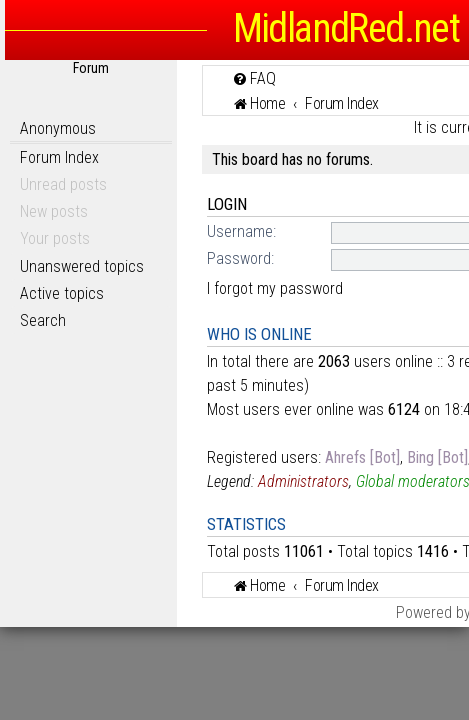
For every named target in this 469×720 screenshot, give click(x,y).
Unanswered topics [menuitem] (82, 266)
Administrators (303, 481)
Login (227, 204)
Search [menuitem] (43, 320)
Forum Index (59, 157)
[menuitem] (254, 78)
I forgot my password (275, 288)
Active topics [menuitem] (62, 293)
